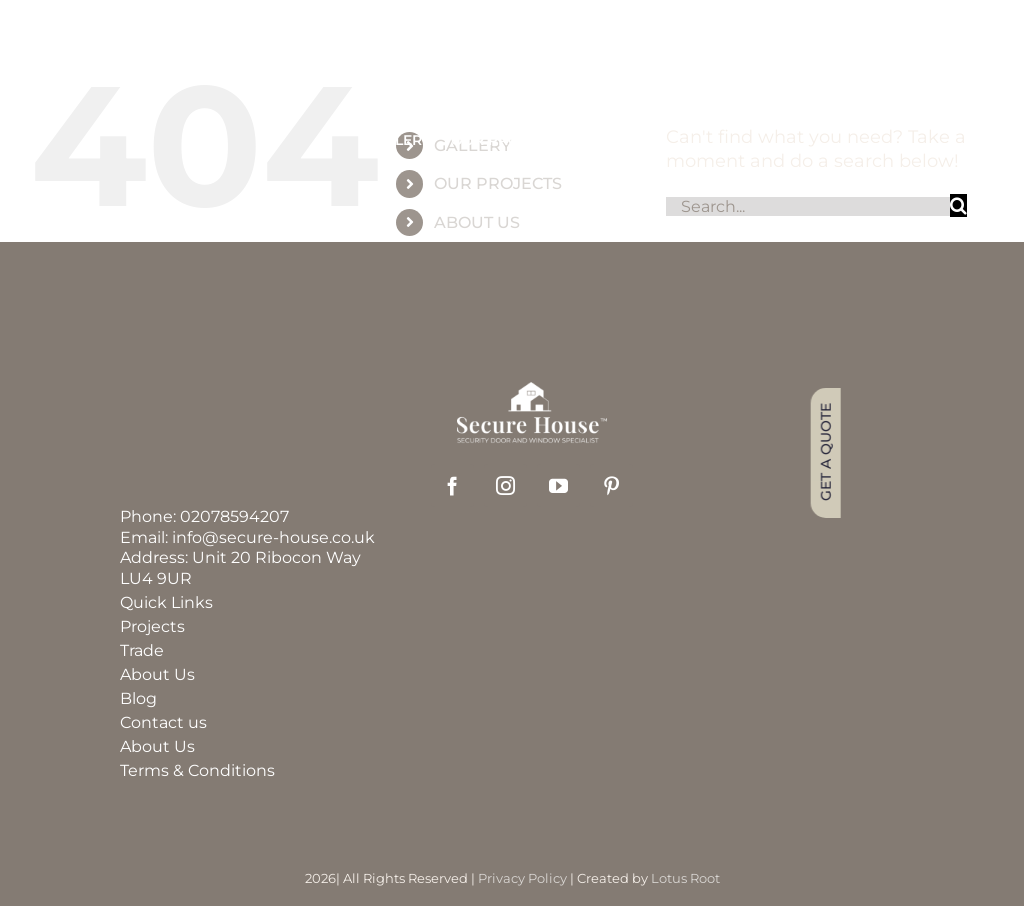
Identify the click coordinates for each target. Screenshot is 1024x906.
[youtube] (558, 485)
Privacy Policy (522, 878)
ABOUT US (477, 222)
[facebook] (452, 485)
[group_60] (512, 70)
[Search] (958, 205)
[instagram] (505, 485)
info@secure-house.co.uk (273, 537)
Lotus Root (685, 878)
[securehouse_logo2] (532, 391)
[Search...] (808, 206)
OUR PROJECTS (498, 183)
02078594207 (234, 516)
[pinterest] (611, 485)
